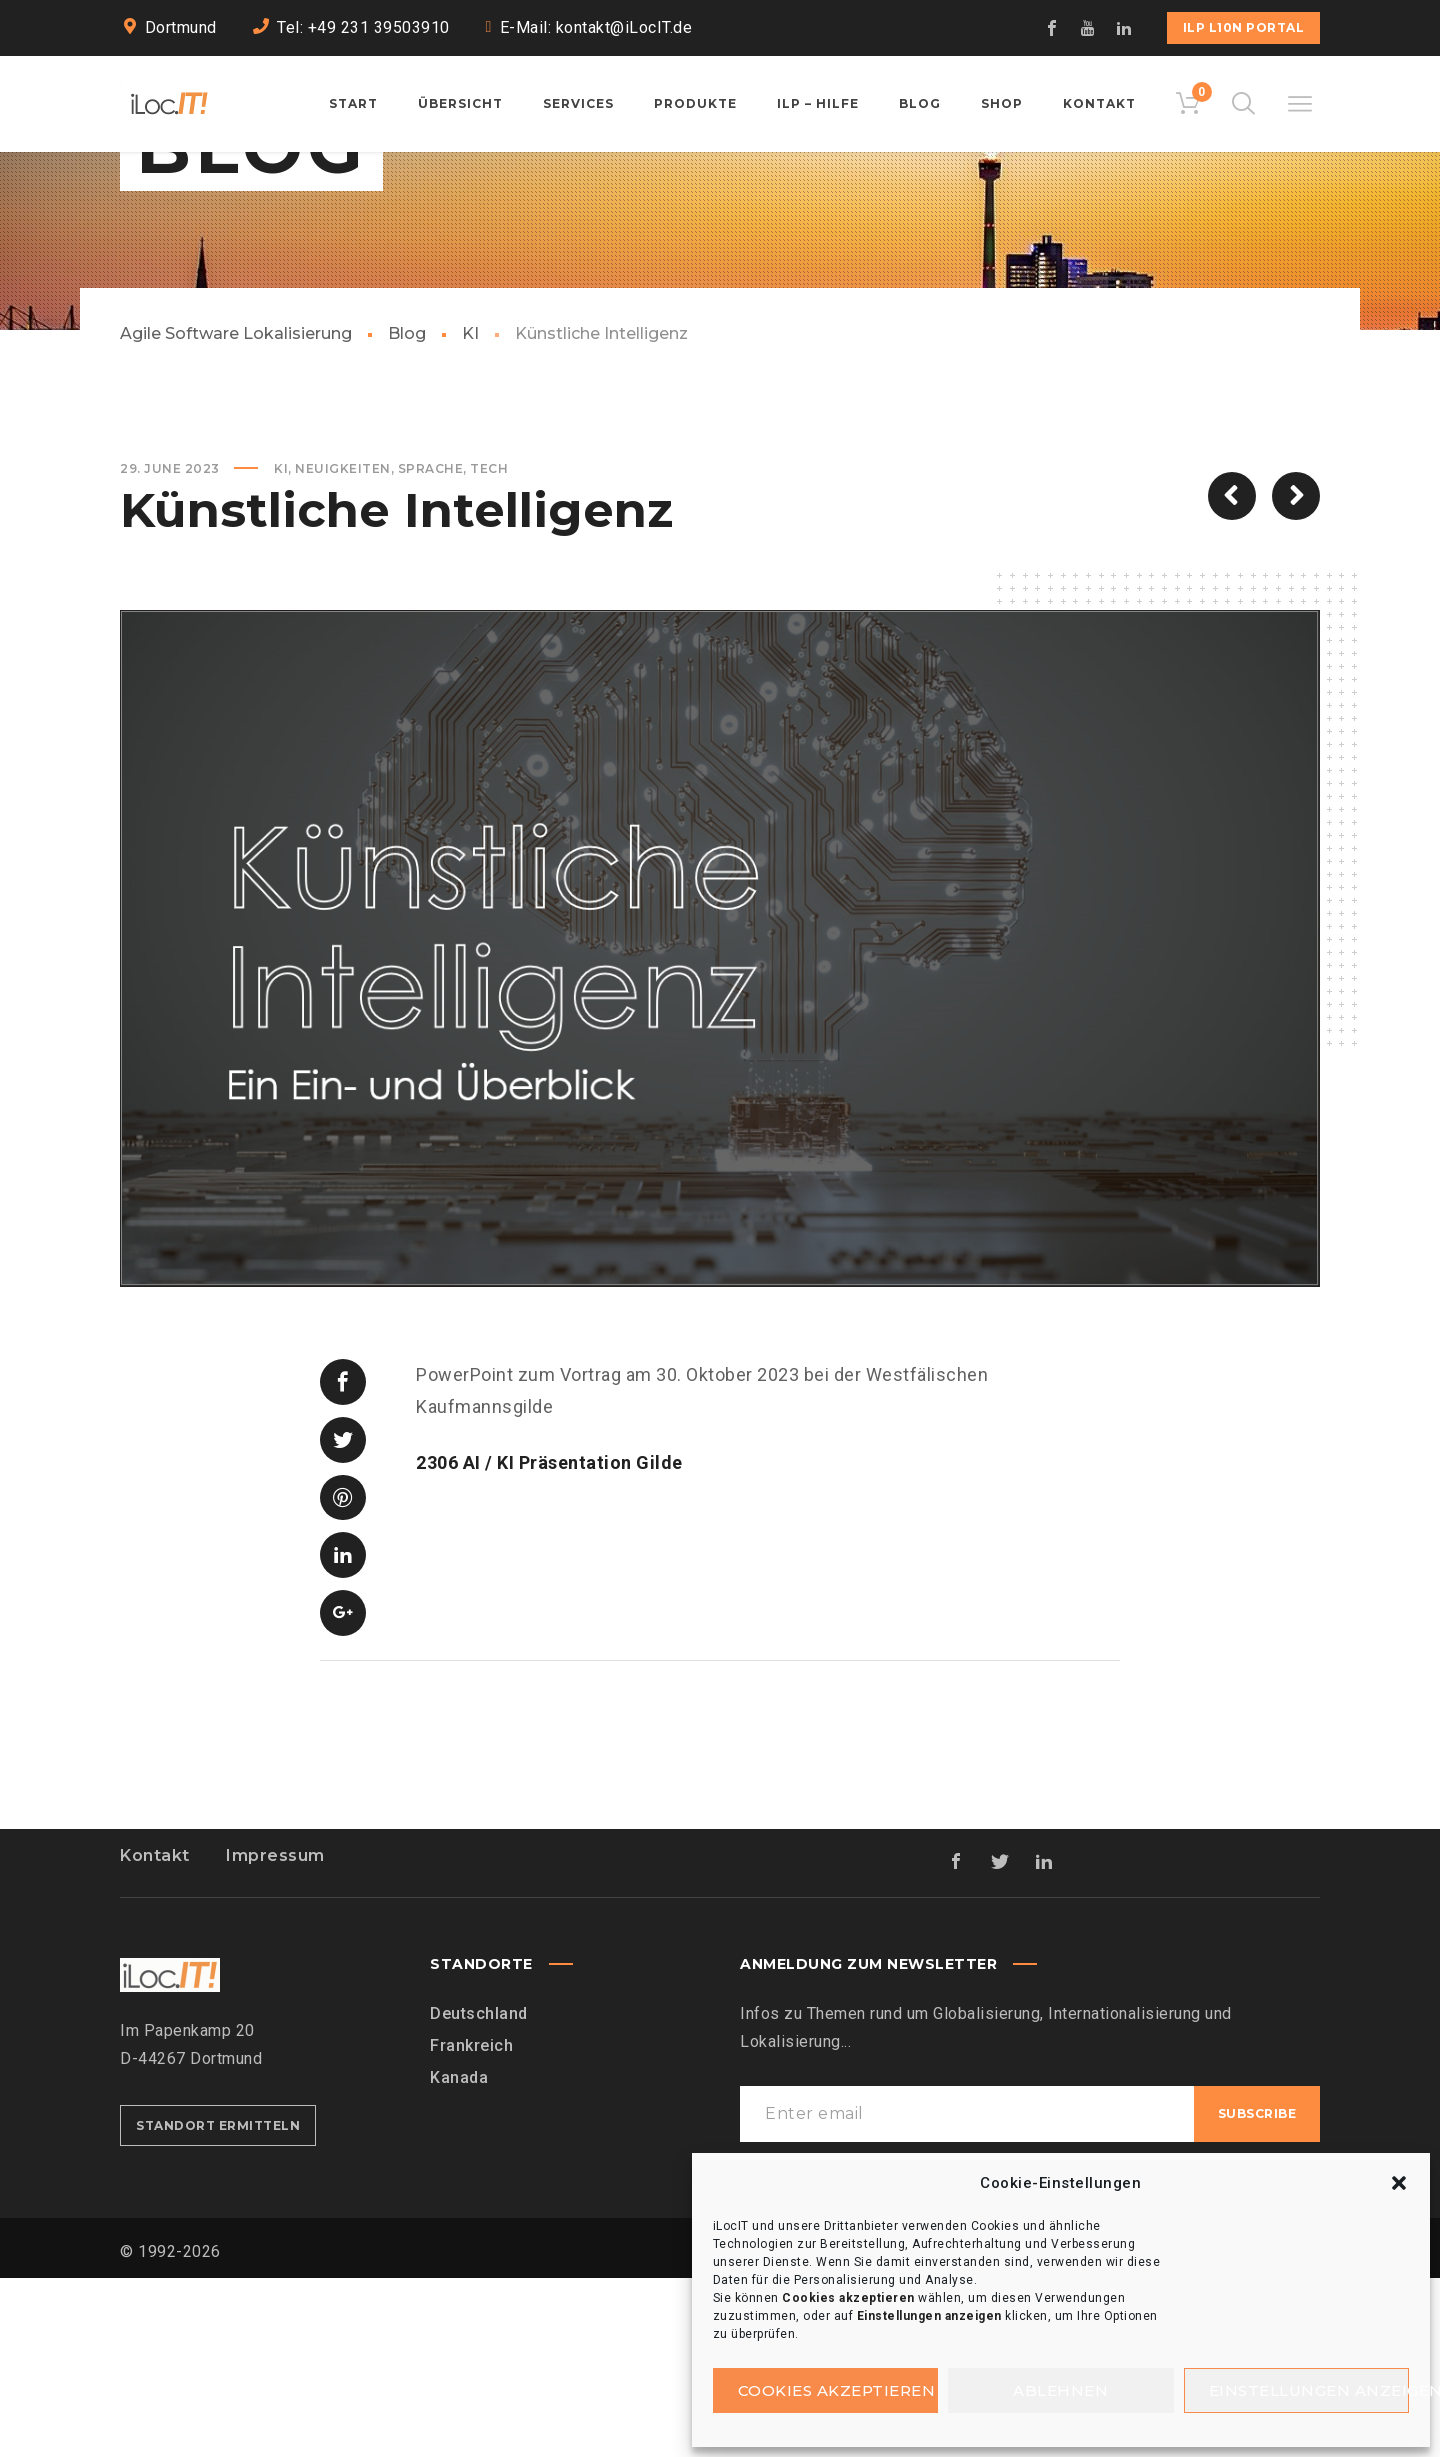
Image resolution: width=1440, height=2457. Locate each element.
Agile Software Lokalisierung (236, 485)
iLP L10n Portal (1244, 27)
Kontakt (155, 2034)
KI (470, 485)
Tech (489, 620)
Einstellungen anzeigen (1309, 2390)
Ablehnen (1060, 2390)
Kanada (459, 2256)
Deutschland (479, 2192)
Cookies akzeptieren (837, 2390)
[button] (1399, 2183)
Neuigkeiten (343, 620)
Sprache (431, 620)
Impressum (275, 2034)
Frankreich (471, 2224)
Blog (407, 485)
